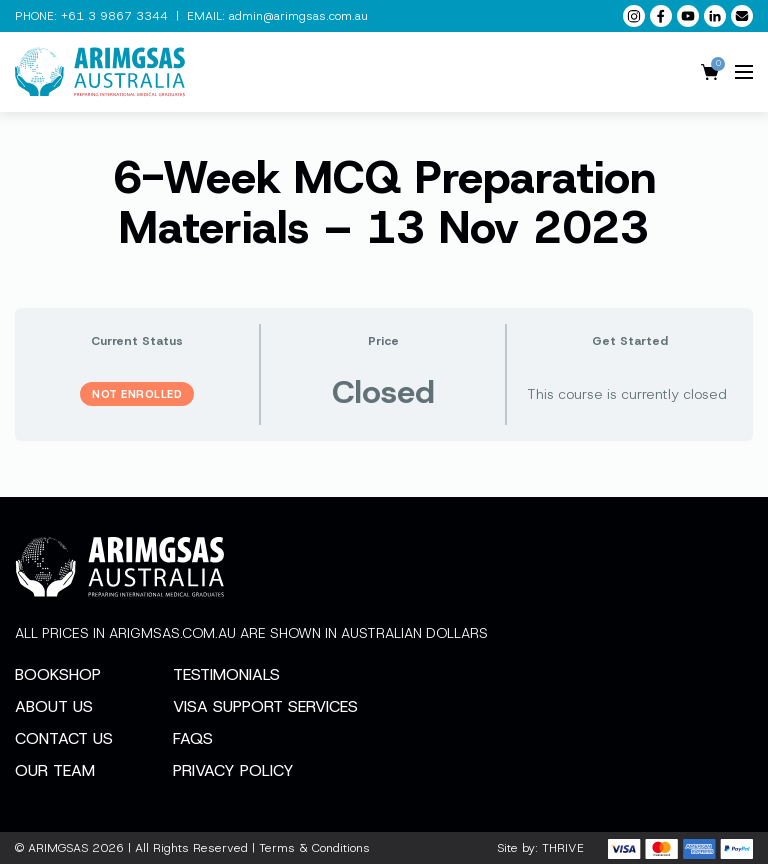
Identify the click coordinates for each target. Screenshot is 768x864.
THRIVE (563, 848)
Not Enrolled (137, 394)
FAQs (193, 738)
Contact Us (64, 738)
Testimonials (226, 674)
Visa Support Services (265, 706)
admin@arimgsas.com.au (298, 16)
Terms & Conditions (314, 848)
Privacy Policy (233, 770)
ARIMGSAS (58, 848)
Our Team (55, 770)
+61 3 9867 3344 (114, 16)
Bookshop (58, 674)
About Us (54, 706)
